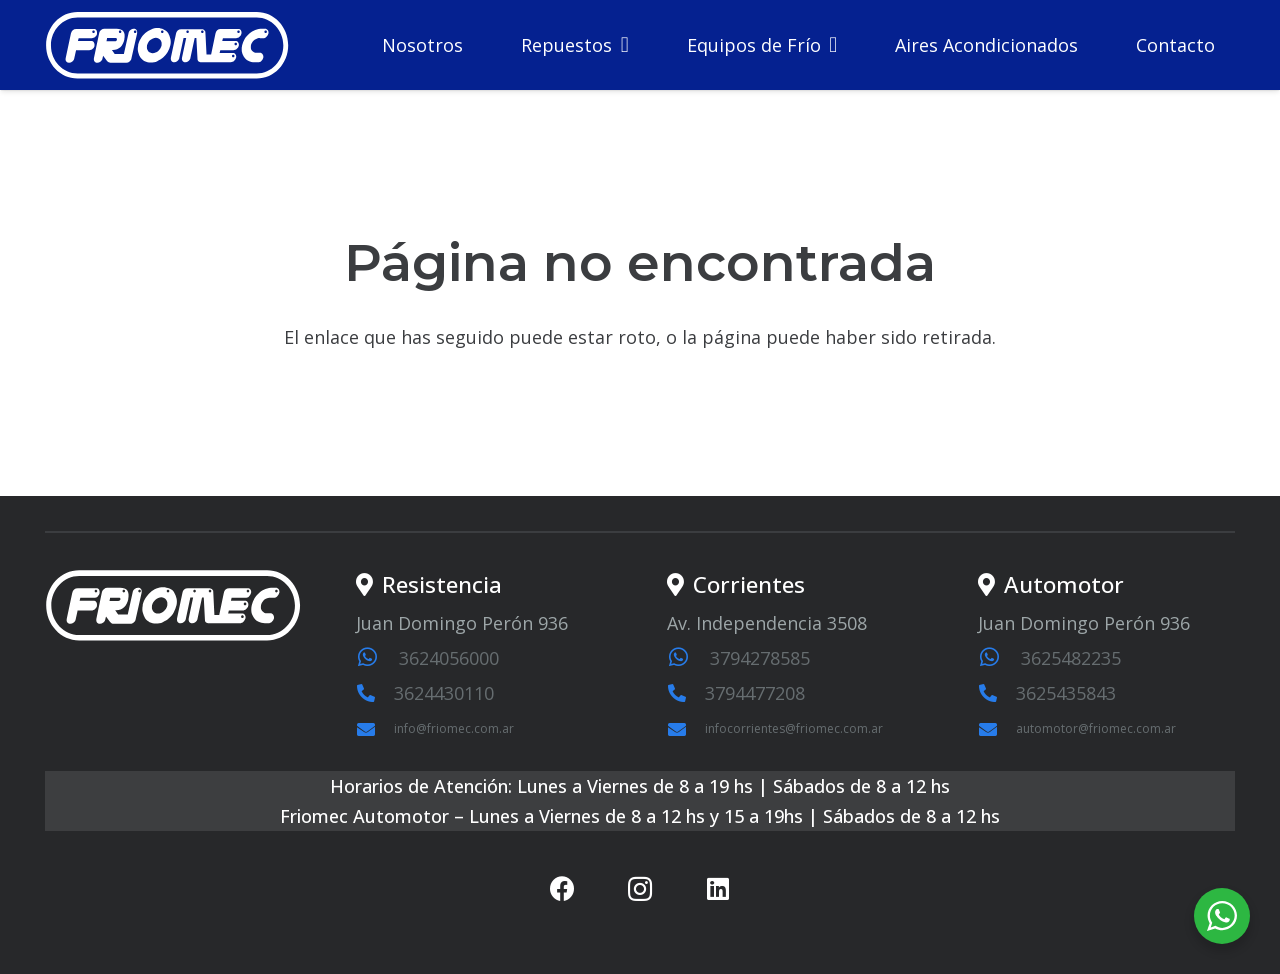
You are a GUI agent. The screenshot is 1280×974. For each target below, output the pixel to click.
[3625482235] (999, 658)
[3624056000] (377, 658)
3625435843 (1066, 693)
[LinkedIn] (717, 889)
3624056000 (449, 658)
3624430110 (444, 693)
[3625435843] (997, 693)
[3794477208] (686, 693)
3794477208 (755, 693)
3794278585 (760, 658)
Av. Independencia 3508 (767, 623)
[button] (620, 45)
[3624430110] (375, 693)
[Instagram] (640, 889)
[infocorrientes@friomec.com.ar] (686, 729)
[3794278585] (688, 658)
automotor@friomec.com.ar (1096, 728)
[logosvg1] (168, 45)
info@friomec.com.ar (454, 728)
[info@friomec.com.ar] (375, 729)
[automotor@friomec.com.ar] (997, 729)
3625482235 (1071, 658)
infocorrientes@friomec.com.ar (794, 728)
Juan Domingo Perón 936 (462, 623)
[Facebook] (562, 889)
